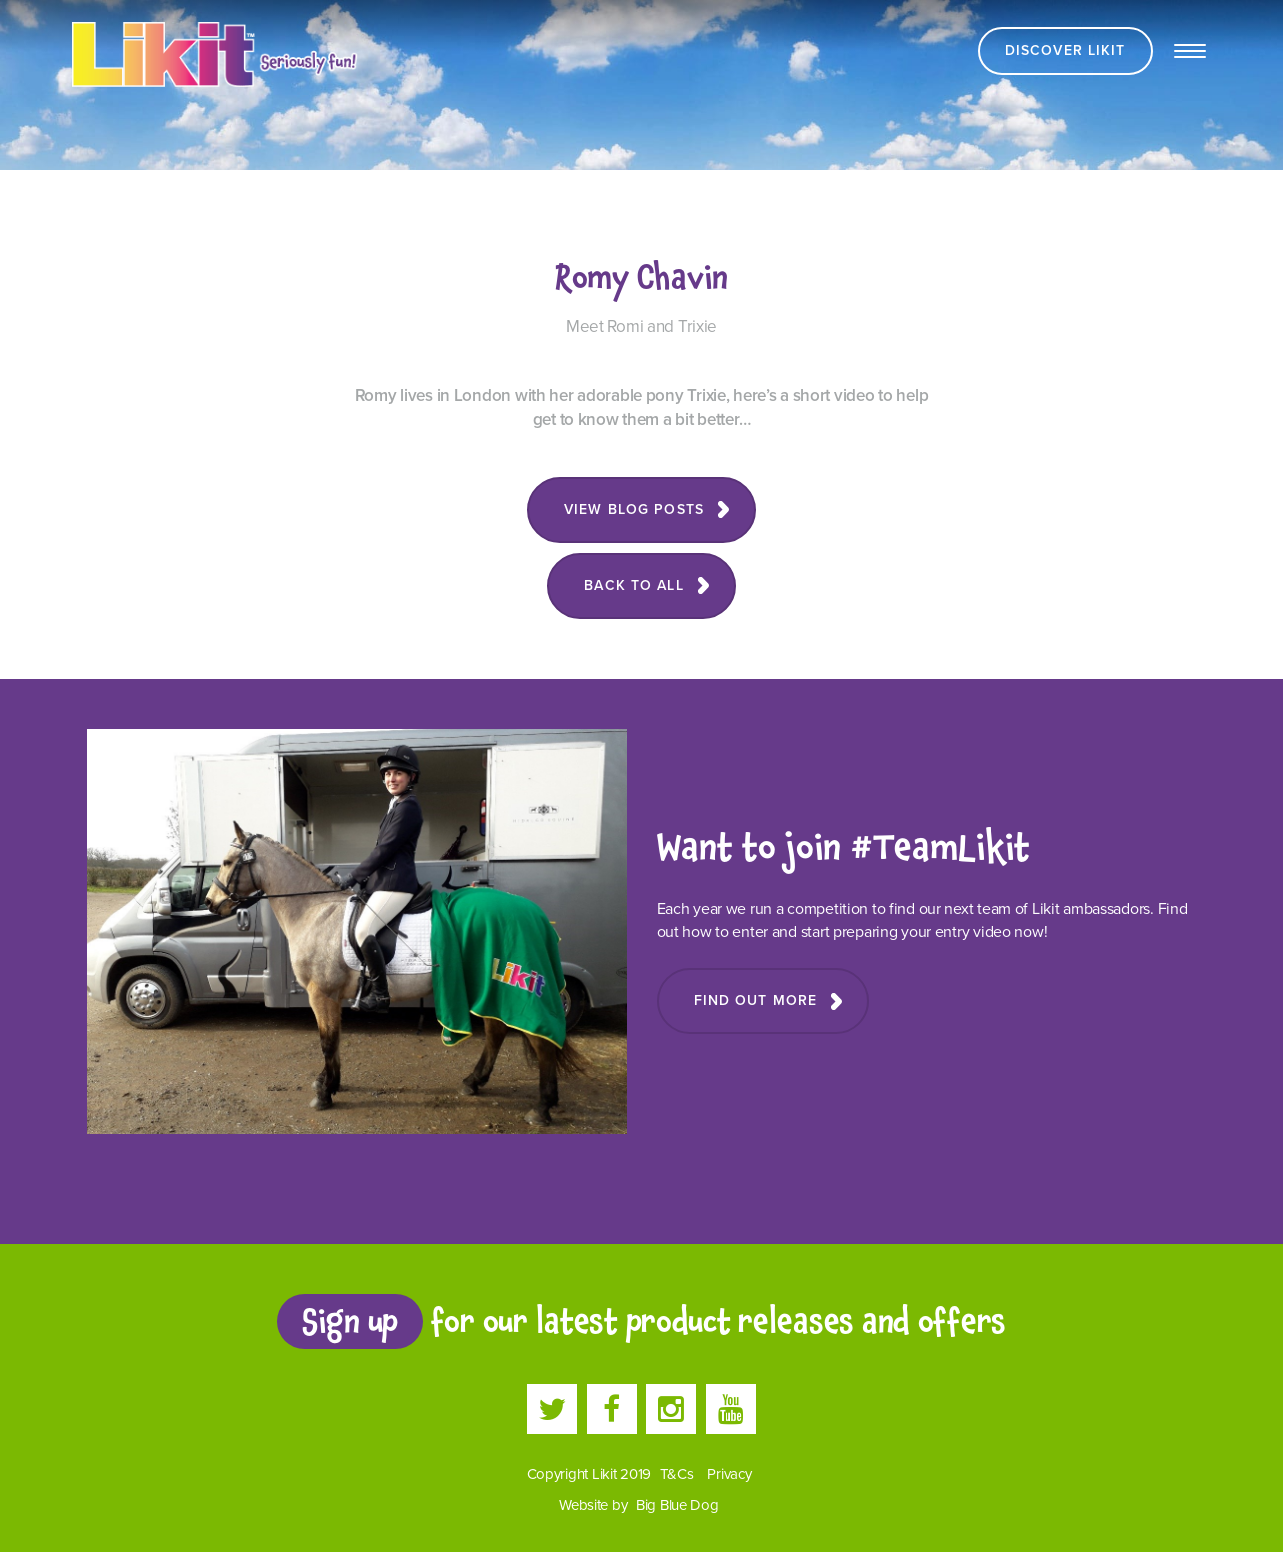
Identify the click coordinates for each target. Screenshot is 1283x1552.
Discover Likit (1065, 50)
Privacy (729, 1474)
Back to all (633, 585)
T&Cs (677, 1474)
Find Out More (756, 1000)
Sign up (350, 1321)
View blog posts (634, 509)
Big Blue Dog (677, 1505)
